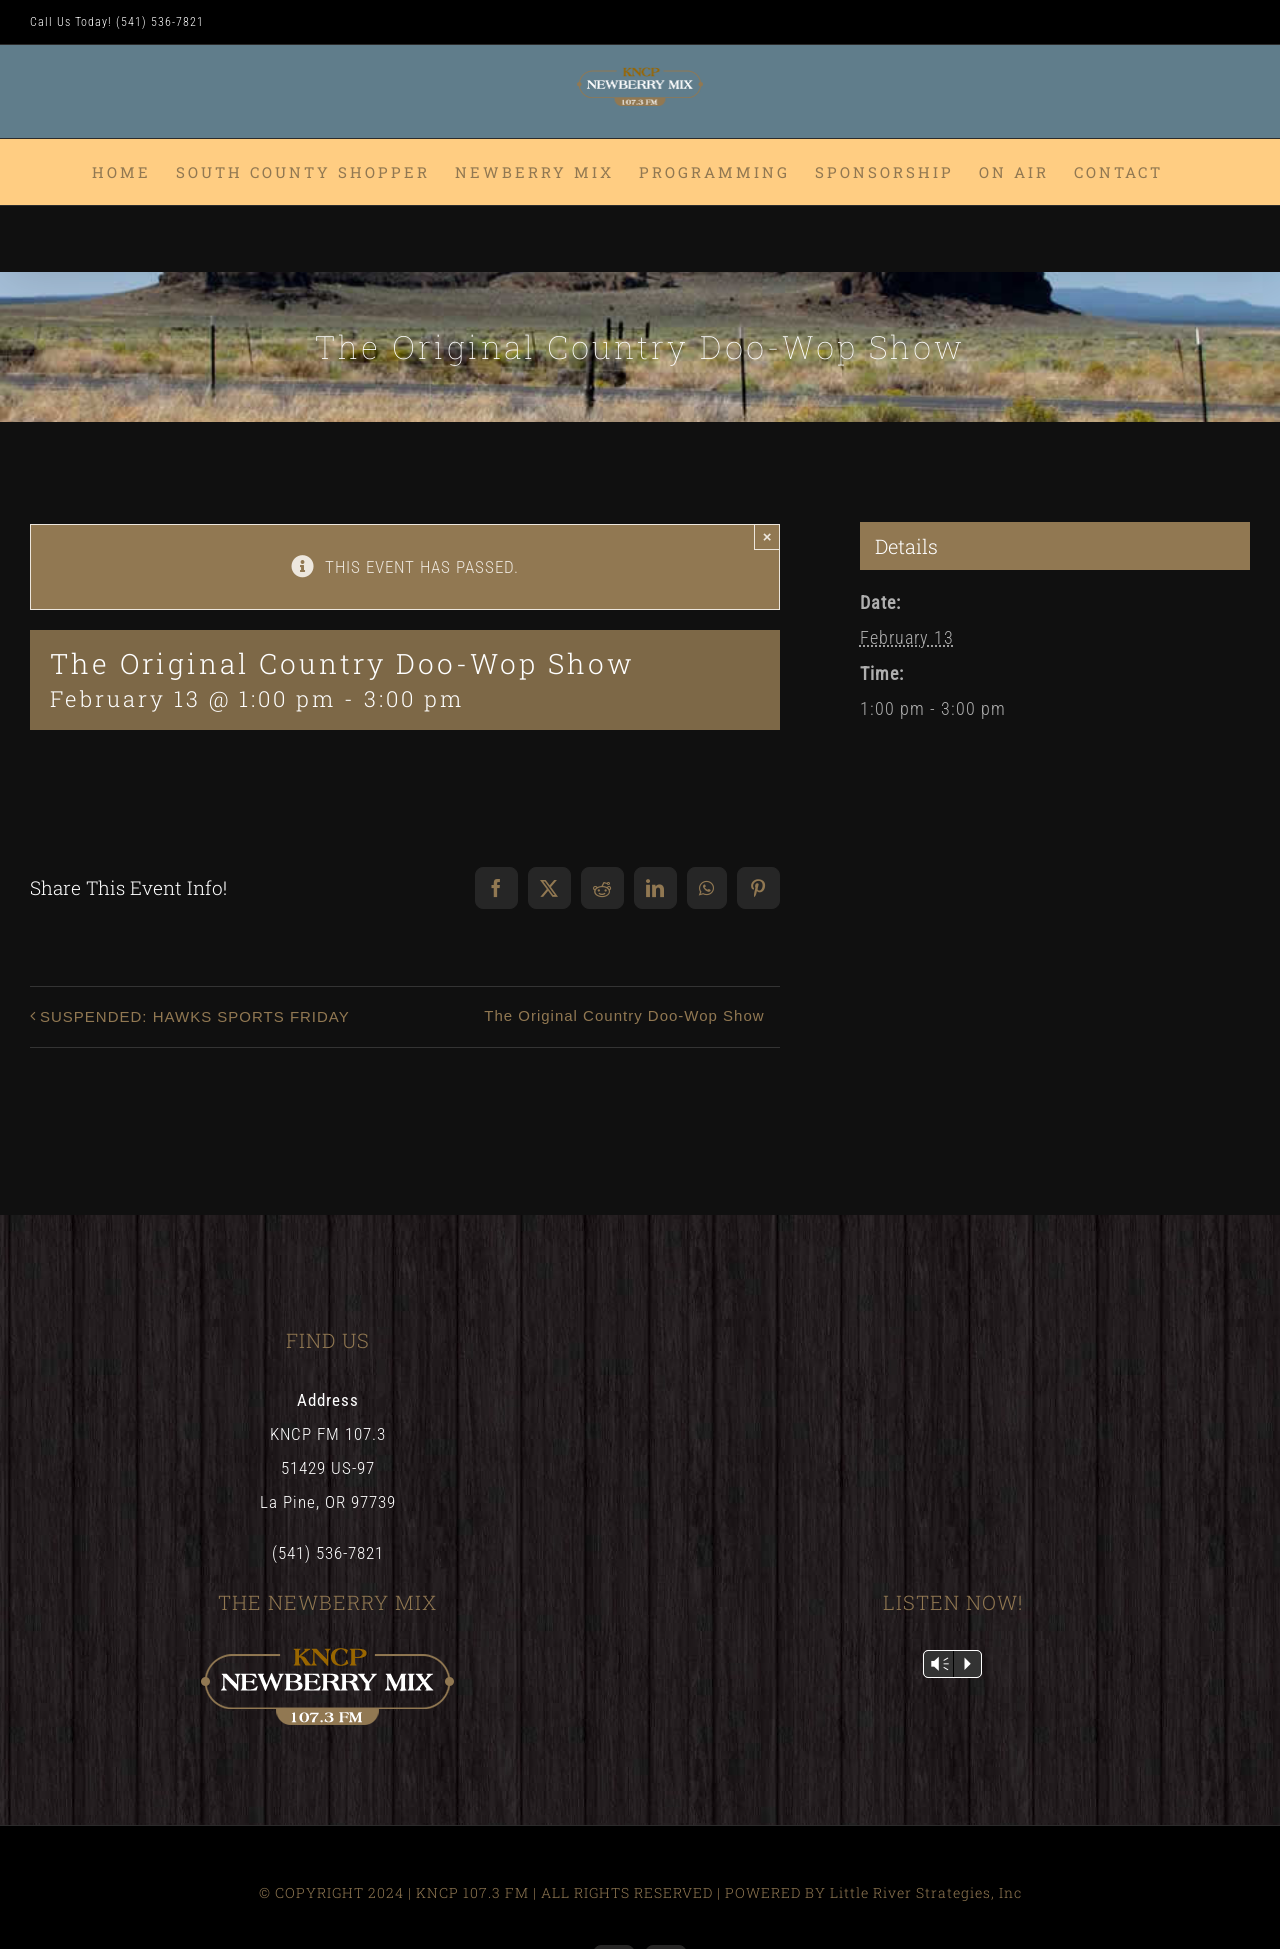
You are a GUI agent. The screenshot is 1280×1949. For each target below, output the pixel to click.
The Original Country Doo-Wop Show (624, 1015)
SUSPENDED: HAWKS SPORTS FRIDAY (195, 1016)
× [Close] (767, 536)
